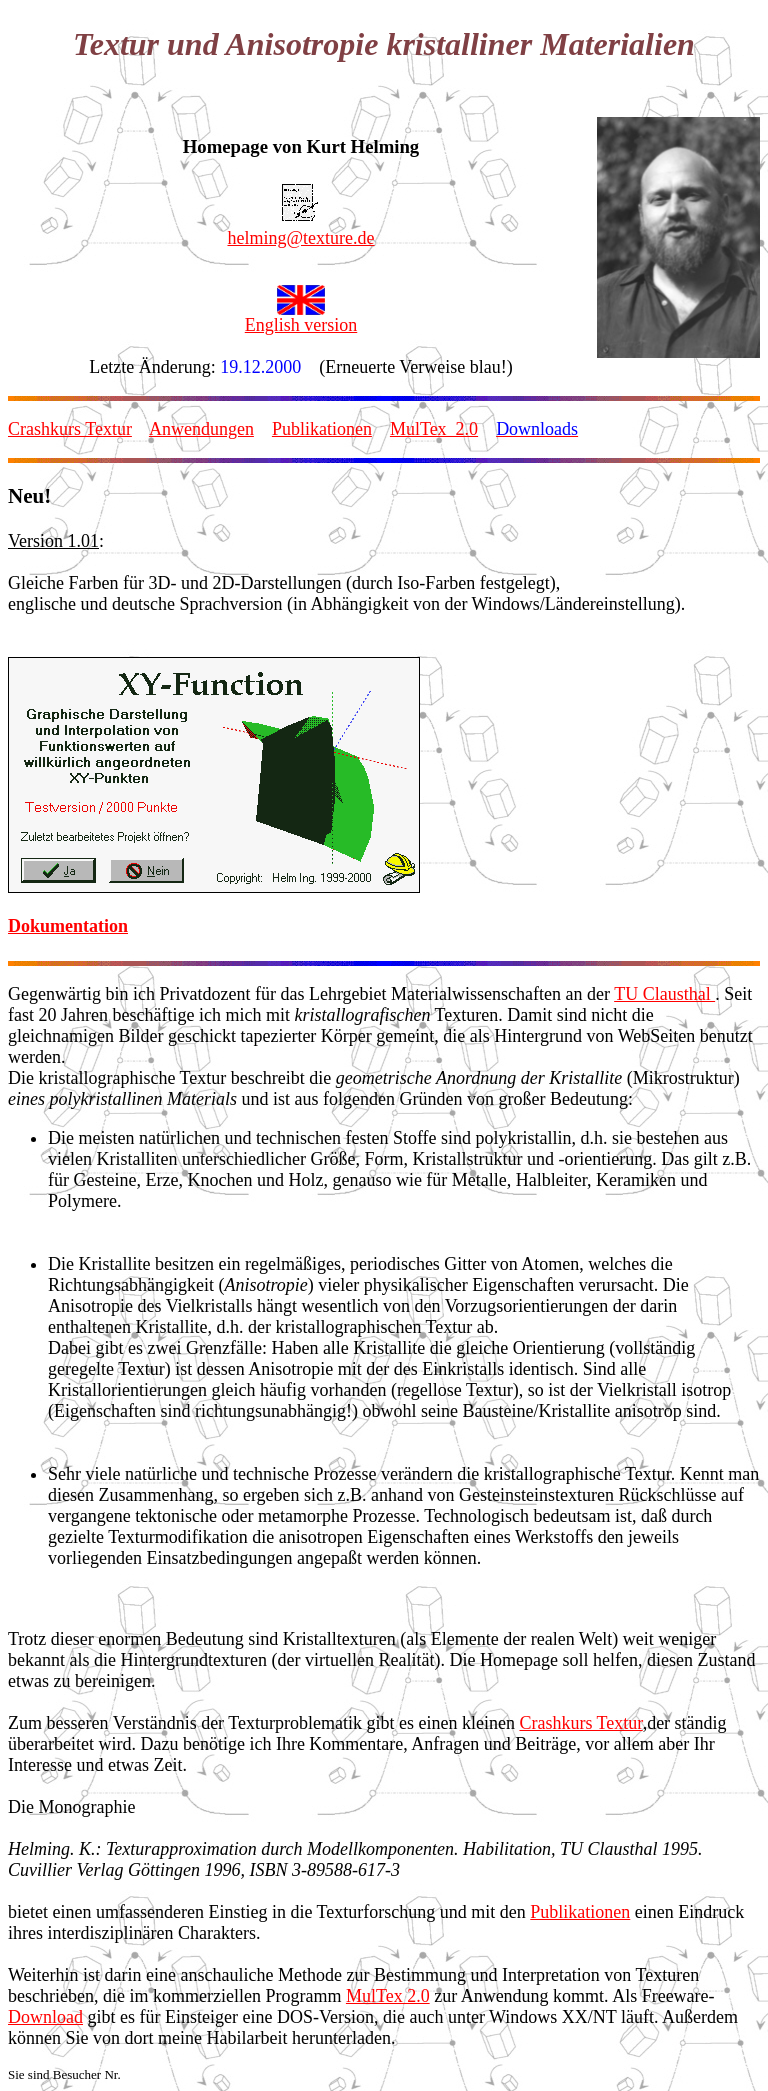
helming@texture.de (300, 238)
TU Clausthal (664, 994)
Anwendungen (201, 429)
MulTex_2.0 (434, 429)
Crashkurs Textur (70, 429)
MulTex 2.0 (388, 1996)
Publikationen (322, 429)
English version (301, 325)
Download (45, 2017)
